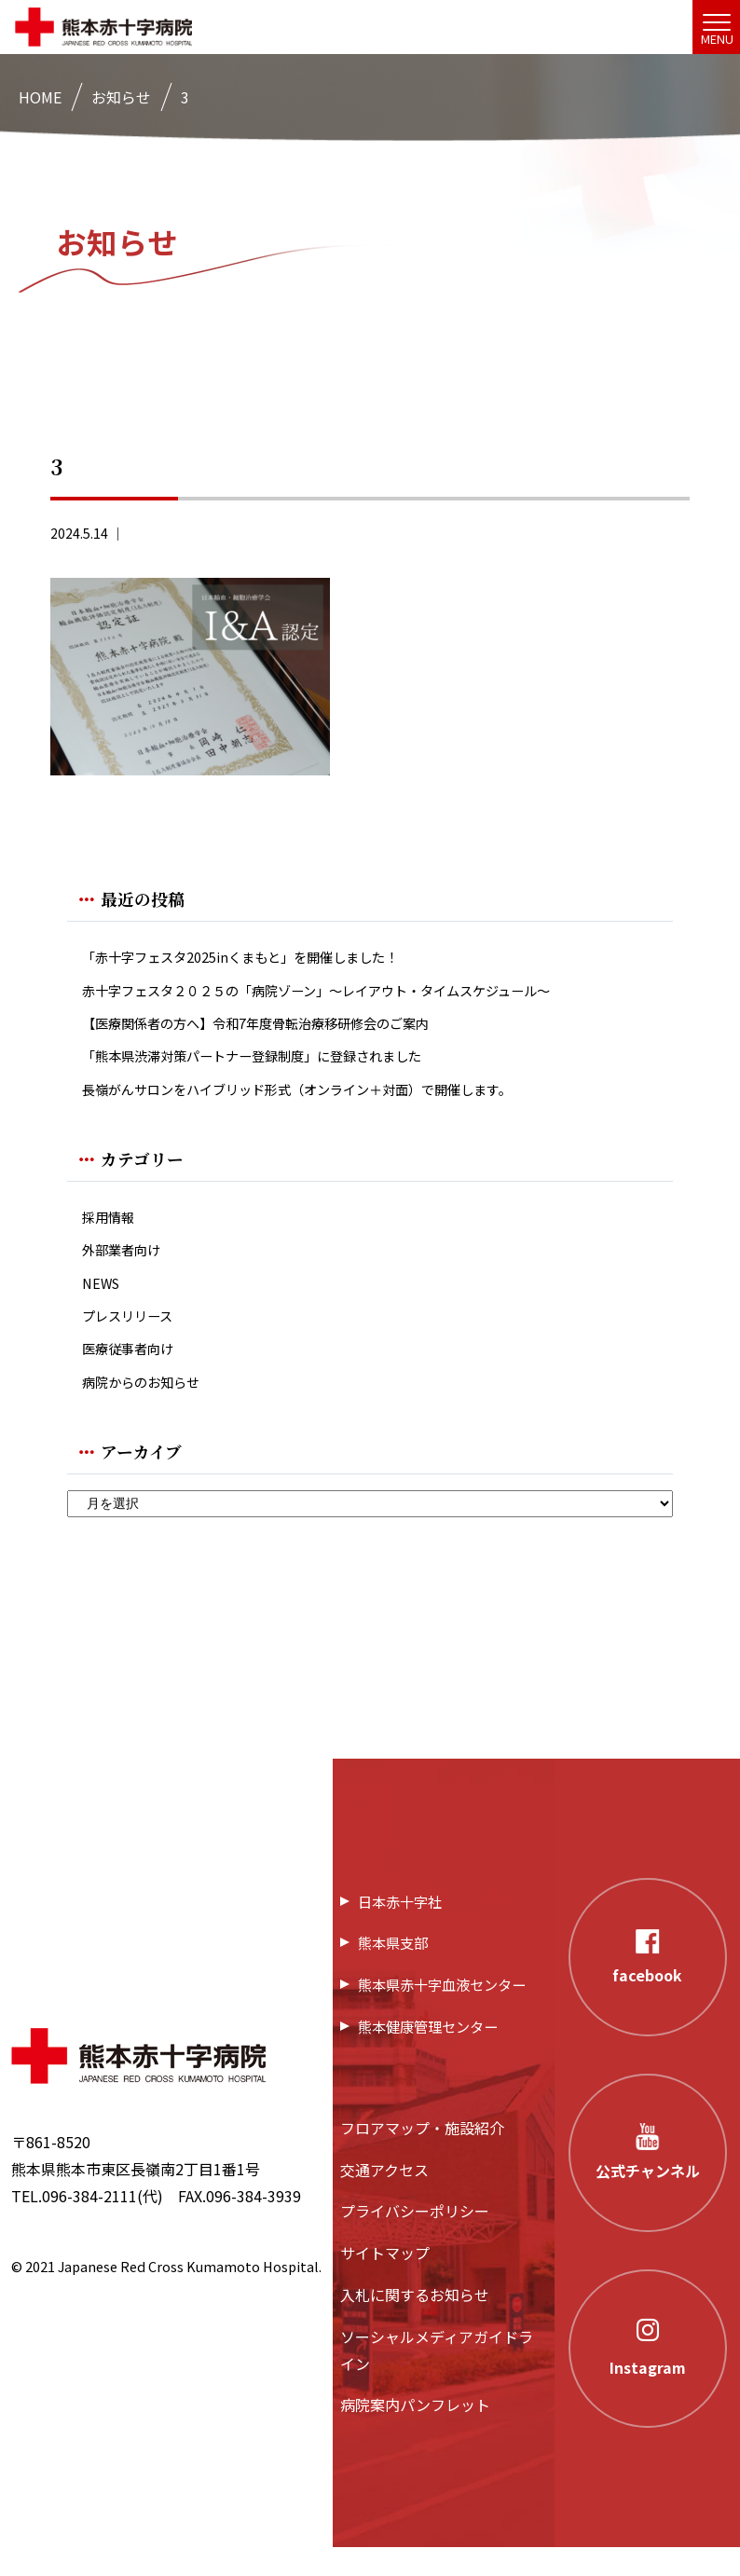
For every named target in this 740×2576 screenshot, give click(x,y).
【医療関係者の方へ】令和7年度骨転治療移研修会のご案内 (280, 1029)
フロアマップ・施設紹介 (422, 2155)
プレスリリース (133, 1338)
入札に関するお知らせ (414, 2323)
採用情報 (112, 1231)
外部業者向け (126, 1267)
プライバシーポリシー (414, 2239)
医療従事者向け (134, 1373)
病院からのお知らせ (149, 1408)
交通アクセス (384, 2197)
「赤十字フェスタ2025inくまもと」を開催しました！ (262, 958)
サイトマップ (385, 2281)
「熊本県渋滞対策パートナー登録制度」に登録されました (276, 1065)
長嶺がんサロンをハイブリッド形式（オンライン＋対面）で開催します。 (327, 1101)
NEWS (103, 1302)
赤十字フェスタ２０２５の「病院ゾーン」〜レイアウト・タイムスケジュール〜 (349, 994)
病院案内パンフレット (415, 2433)
